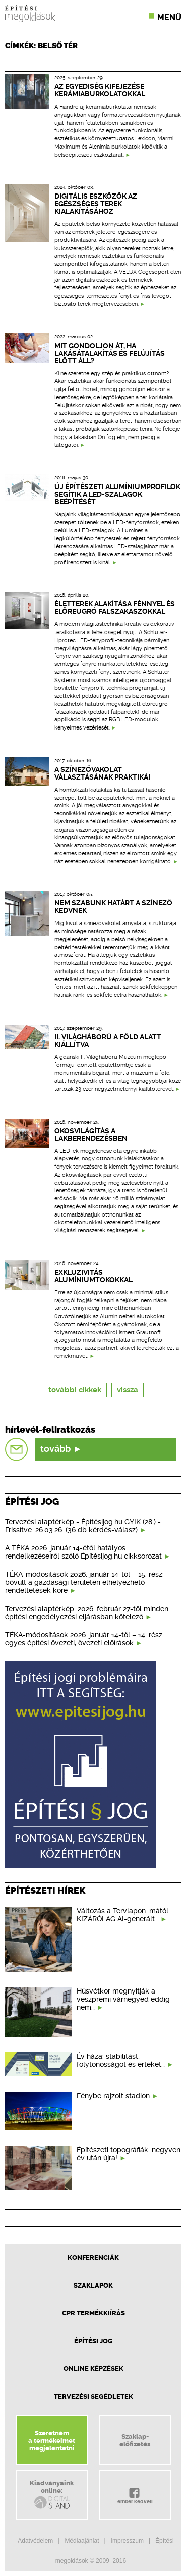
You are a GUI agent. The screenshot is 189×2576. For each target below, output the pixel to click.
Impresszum (127, 2540)
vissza (127, 1390)
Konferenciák (93, 2257)
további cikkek (74, 1390)
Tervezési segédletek (93, 2396)
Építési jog (93, 2341)
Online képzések (93, 2368)
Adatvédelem (35, 2540)
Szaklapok (93, 2285)
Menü (169, 17)
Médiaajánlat (82, 2540)
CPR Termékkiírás (93, 2313)
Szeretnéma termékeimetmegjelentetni (51, 2440)
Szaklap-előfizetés (134, 2440)
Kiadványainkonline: (52, 2494)
